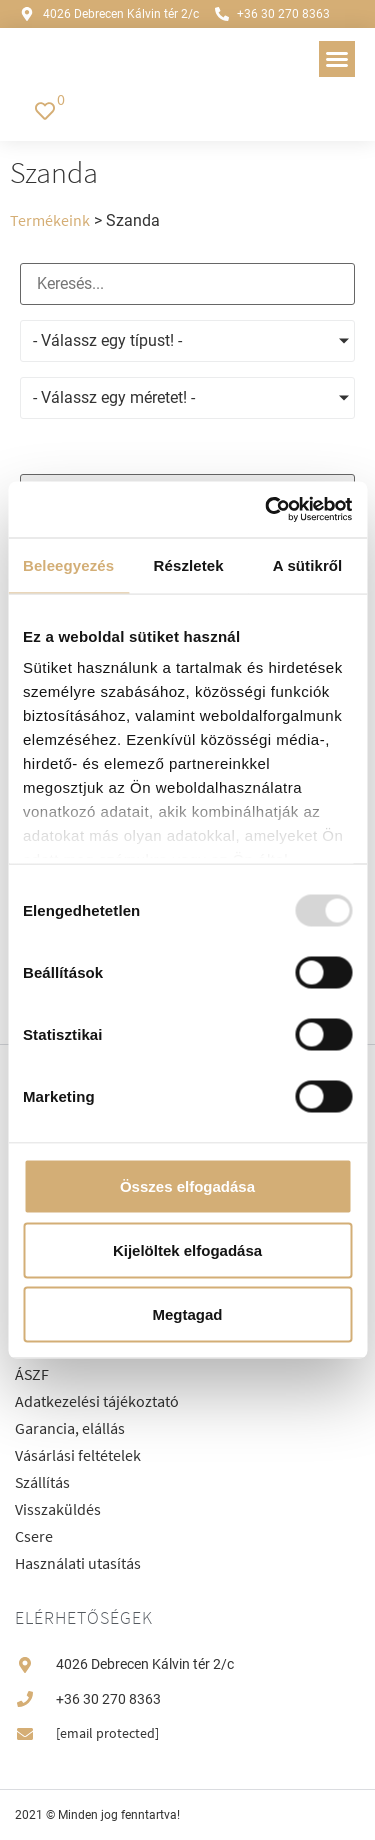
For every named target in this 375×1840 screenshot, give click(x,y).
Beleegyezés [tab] (68, 564)
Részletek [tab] (189, 564)
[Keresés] (187, 284)
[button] (337, 59)
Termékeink (50, 220)
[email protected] (107, 1733)
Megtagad (187, 1313)
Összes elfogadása (187, 1185)
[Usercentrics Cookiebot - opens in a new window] (267, 510)
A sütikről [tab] (308, 564)
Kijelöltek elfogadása (187, 1249)
